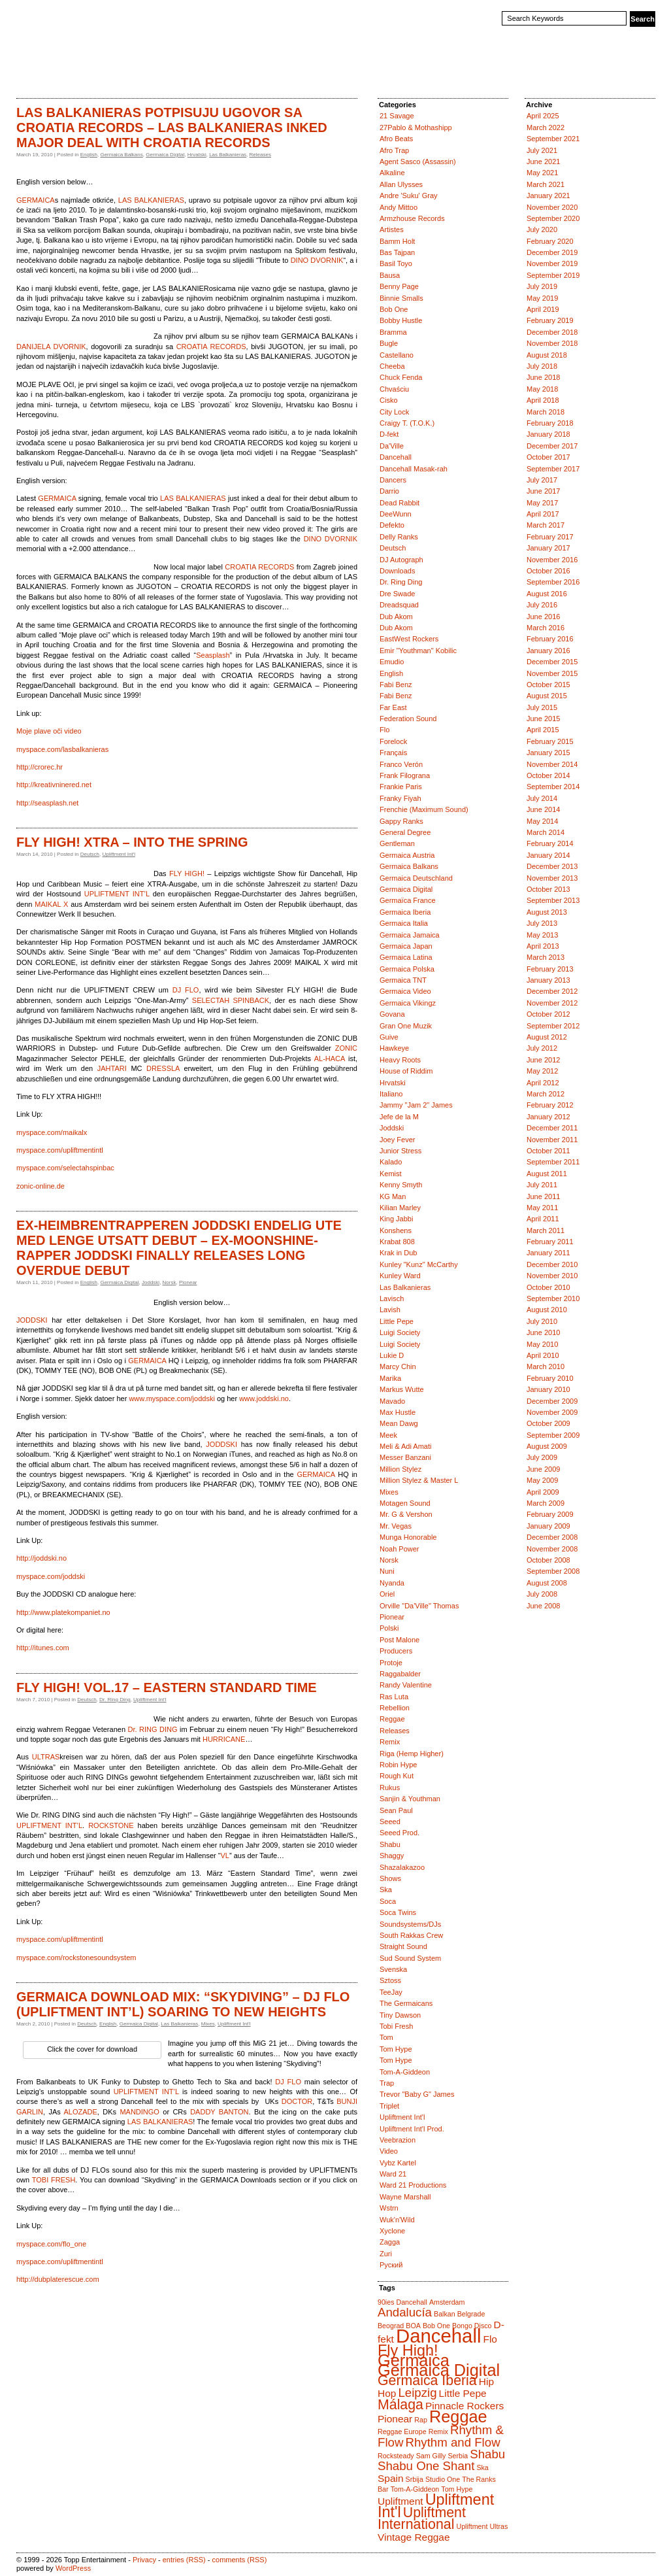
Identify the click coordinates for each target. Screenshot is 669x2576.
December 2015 (552, 662)
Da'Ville (392, 446)
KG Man (393, 1196)
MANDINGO (139, 2112)
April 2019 (543, 309)
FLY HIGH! (186, 873)
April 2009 (543, 1492)
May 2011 (542, 1208)
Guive (389, 1037)
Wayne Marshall (405, 2197)
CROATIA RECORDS (211, 346)
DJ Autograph (401, 560)
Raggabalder (400, 1674)
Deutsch (89, 854)
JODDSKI (32, 1320)
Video (389, 2151)
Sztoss (390, 1980)
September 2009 (553, 1435)
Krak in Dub (398, 1253)
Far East (393, 707)
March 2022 (545, 127)
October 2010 (548, 1287)
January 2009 (548, 1526)
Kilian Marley (400, 1208)
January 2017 (548, 548)
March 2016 (545, 628)
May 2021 (542, 173)
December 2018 (552, 332)
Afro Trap (394, 150)
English (88, 155)
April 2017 (543, 514)
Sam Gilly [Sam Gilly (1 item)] (431, 2456)
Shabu (390, 1844)
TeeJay (391, 1992)
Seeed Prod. (399, 1833)
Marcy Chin (398, 1366)
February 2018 (550, 423)
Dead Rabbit (399, 503)
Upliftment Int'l (119, 854)
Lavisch (392, 1298)
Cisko (389, 400)
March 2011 (545, 1230)
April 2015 (543, 730)
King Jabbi (396, 1219)
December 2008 (552, 1537)
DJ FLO (185, 990)
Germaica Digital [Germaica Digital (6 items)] (439, 2370)
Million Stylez (400, 1469)
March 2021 (545, 184)
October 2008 (548, 1560)
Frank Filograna (405, 775)
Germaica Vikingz (408, 1003)
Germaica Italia (404, 923)
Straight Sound (403, 1946)
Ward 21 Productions (413, 2185)
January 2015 (548, 752)
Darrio (389, 491)
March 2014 (545, 832)
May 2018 (542, 389)
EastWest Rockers (409, 639)
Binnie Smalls (401, 298)
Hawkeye (394, 1048)
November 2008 (552, 1549)
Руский (391, 2265)
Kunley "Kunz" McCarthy (419, 1264)
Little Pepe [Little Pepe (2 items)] (463, 2393)
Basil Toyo (396, 263)
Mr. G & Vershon (406, 1514)
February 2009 (550, 1514)
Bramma (393, 332)
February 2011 (550, 1242)
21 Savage (397, 116)
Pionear (188, 1282)
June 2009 (543, 1469)
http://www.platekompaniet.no (63, 1612)
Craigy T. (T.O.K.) (407, 423)
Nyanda (392, 1583)
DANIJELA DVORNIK (51, 346)
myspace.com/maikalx (51, 1132)
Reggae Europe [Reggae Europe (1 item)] (402, 2431)
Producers (396, 1651)
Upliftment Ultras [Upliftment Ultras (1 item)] (482, 2526)
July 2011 (542, 1185)
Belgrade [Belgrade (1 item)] (471, 2314)
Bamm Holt (397, 241)
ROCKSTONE (110, 1825)
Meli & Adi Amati (405, 1446)
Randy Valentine (406, 1685)
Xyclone (392, 2231)
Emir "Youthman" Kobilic (418, 650)
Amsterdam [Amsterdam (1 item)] (447, 2302)
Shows (390, 1878)
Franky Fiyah (400, 798)
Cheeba (392, 366)
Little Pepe (397, 1321)
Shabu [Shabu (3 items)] (487, 2454)
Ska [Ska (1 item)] (482, 2467)
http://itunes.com (42, 1648)
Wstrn (389, 2208)
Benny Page (399, 286)
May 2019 (542, 298)
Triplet (389, 2106)
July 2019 (542, 286)
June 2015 (543, 718)
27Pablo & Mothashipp (416, 127)
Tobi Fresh (396, 2026)
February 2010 (550, 1378)
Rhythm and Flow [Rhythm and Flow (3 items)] (452, 2442)
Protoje (391, 1663)
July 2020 (542, 229)
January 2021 (548, 195)
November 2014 (552, 764)
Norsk (169, 1282)
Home (30, 74)
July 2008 (542, 1594)
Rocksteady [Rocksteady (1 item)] (396, 2456)
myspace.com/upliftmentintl (59, 1150)
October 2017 (548, 457)
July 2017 (542, 480)
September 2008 (553, 1571)
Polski (389, 1628)
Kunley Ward (400, 1276)
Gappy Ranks (401, 821)
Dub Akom (396, 616)
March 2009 (545, 1503)
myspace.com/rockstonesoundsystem (76, 1957)
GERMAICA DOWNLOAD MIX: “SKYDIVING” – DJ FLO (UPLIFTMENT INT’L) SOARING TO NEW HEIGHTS (183, 2004)
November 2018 (552, 343)
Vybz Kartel (398, 2163)
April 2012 (543, 1083)
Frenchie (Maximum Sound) (424, 809)
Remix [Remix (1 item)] (438, 2431)
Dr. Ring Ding (115, 1700)
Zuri (386, 2254)
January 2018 (548, 434)
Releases (260, 155)
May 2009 (542, 1480)
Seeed (390, 1821)
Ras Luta (394, 1697)
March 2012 (545, 1094)
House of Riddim (406, 1071)
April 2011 (543, 1219)
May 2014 (542, 821)
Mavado (392, 1401)
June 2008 (543, 1606)
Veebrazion (398, 2140)
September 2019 (553, 275)
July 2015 (542, 707)
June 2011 (543, 1196)
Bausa (390, 275)
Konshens (396, 1230)
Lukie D (392, 1355)
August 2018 (547, 355)
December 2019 (552, 252)
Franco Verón (401, 764)
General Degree (405, 832)
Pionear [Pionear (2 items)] (395, 2418)
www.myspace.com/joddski (171, 1398)
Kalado (391, 1162)
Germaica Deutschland (416, 878)
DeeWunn (396, 514)
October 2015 (548, 684)
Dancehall (396, 457)
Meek (388, 1435)
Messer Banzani (405, 1457)
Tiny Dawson (400, 2015)
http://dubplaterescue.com (57, 2279)
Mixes (208, 2024)
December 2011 (552, 1128)
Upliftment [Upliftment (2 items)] (400, 2501)
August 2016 (547, 594)
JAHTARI (112, 1068)
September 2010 (553, 1298)
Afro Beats (396, 139)
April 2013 (543, 946)
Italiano (391, 1094)
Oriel (387, 1594)
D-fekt (389, 434)
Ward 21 (393, 2174)
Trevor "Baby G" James (417, 2094)
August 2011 (547, 1174)
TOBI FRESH (54, 2180)
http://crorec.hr (39, 767)
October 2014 (548, 775)
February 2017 (550, 537)
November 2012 (552, 1003)
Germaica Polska (407, 969)
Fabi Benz (396, 684)
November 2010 (552, 1276)
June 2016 (543, 616)
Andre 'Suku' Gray (409, 195)
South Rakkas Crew (411, 1935)
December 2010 (552, 1264)
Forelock (393, 741)
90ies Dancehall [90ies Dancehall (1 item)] (402, 2302)
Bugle (389, 343)
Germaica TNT (403, 980)
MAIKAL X (51, 904)
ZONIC (346, 1048)
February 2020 (550, 241)
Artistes (392, 229)
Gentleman (397, 843)
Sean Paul (396, 1810)
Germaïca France (408, 900)
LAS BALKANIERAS (151, 200)
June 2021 (543, 161)
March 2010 (545, 1366)
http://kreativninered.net (53, 784)
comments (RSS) (239, 2560)
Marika (390, 1378)
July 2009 (542, 1457)
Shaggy (392, 1855)
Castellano (397, 355)
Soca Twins (398, 1912)
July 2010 (542, 1321)
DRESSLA (165, 1068)
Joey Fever (397, 1140)
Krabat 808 (397, 1242)
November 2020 (552, 207)
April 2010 (543, 1355)
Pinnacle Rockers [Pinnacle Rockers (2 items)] (464, 2405)
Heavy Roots (400, 1060)
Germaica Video (405, 991)
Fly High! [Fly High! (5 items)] (408, 2350)
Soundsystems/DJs (410, 1924)
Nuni (387, 1571)
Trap (387, 2083)
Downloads (397, 571)
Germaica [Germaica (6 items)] (413, 2360)
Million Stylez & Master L (419, 1480)
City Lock (394, 412)
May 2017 (542, 503)
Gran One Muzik (406, 1026)
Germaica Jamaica (410, 935)
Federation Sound (408, 718)
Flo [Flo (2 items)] (490, 2339)
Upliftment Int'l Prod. (412, 2129)
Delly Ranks (399, 537)
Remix (390, 1742)
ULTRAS (46, 1757)
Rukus (390, 1787)
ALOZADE (80, 2112)
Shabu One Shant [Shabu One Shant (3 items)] (426, 2466)
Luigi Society (400, 1332)
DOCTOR (297, 2101)
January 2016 (548, 650)
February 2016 (550, 639)
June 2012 (543, 1060)
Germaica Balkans (121, 155)
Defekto (392, 525)
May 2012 (542, 1071)
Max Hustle (398, 1412)
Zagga (390, 2242)
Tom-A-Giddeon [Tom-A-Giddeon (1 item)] (415, 2489)
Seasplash (212, 655)
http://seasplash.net (47, 803)
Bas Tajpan (397, 252)
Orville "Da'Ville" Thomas (419, 1606)
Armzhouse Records (412, 218)
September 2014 (553, 786)
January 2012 (548, 1117)
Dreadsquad (399, 605)
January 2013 (548, 980)
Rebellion (395, 1708)
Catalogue (70, 74)
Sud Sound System (410, 1958)
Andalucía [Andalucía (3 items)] (405, 2312)
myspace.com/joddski (50, 1576)
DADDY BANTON (219, 2112)
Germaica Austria (407, 855)
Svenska (393, 1969)
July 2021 (542, 150)
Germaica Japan (406, 946)
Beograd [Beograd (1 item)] (391, 2326)
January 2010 (548, 1389)
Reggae (392, 1719)
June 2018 (543, 377)
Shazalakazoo (402, 1867)
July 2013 (542, 923)
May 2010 (542, 1344)
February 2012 (550, 1105)
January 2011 (548, 1253)
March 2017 (545, 525)
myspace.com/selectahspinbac (65, 1168)
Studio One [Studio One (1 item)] (442, 2479)
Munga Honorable (408, 1537)
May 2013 (542, 935)
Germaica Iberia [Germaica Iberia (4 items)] (427, 2380)
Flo (384, 730)
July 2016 (542, 605)
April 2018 (543, 400)
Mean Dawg (399, 1423)
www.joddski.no (264, 1398)
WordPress (73, 2568)
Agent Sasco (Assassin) (418, 161)
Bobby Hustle (401, 320)
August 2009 (547, 1446)
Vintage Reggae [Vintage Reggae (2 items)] (414, 2537)
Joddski (150, 1282)
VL (224, 1855)
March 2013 (545, 957)
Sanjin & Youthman (410, 1799)
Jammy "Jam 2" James (416, 1105)
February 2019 (550, 320)
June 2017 (543, 491)
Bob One (394, 309)
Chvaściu (394, 389)
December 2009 (552, 1401)
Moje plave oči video (49, 731)
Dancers (393, 480)
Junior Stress (400, 1151)
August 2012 (547, 1037)
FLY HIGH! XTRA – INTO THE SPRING (132, 842)
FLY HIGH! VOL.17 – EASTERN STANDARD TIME (166, 1687)
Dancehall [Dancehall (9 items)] (438, 2336)
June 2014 (543, 809)
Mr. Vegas (396, 1526)
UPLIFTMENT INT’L (117, 894)
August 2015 (547, 696)
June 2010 (543, 1332)
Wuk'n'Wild (397, 2220)
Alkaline (392, 173)
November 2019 (552, 263)
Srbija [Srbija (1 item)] (414, 2479)
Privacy (144, 2560)
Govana (392, 1014)
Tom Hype (396, 2049)
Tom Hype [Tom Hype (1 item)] (456, 2489)
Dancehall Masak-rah (414, 469)
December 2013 (552, 866)
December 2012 (552, 991)
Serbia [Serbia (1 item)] (458, 2456)
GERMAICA (35, 200)
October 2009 (548, 1423)
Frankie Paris (401, 786)
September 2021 (553, 139)
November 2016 (552, 560)
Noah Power (399, 1549)
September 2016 (553, 582)
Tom (386, 2037)
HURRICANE (224, 1739)
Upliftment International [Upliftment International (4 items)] (422, 2518)
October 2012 (548, 1014)
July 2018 (542, 366)
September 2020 (553, 218)
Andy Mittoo (398, 207)
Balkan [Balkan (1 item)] (444, 2314)
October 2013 (548, 889)
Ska (386, 1889)
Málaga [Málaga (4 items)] (400, 2405)
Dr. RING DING (153, 1729)
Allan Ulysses (401, 184)
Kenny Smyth (401, 1185)
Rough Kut (397, 1776)
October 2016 (548, 571)
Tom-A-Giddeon (405, 2072)
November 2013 (552, 878)
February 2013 (550, 969)
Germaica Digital (165, 155)
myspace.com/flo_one (51, 2244)
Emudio (392, 662)
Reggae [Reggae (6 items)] (458, 2416)
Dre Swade (397, 594)
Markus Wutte (402, 1389)
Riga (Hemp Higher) (412, 1753)
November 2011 (552, 1140)
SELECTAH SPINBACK (230, 1000)
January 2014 (548, 855)
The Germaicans (406, 2003)
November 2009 (552, 1412)
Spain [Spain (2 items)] (391, 2478)
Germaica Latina (406, 957)
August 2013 (547, 912)
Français (393, 752)
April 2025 (543, 116)
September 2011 (553, 1162)
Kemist (391, 1174)
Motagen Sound (405, 1503)
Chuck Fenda (401, 377)
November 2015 (552, 673)
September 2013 (553, 900)
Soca (388, 1901)
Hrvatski (197, 155)
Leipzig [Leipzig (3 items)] (417, 2392)
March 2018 (545, 412)
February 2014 (550, 843)
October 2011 (548, 1151)
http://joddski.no (41, 1558)
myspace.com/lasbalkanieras (62, 749)
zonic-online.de (40, 1186)
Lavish (390, 1309)
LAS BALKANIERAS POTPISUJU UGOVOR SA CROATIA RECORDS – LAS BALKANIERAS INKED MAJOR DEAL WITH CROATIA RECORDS (171, 127)
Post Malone (399, 1640)
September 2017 (553, 469)
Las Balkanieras (227, 155)
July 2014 (542, 798)
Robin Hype (398, 1765)
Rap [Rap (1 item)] (420, 2420)
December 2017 (552, 446)
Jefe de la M (399, 1117)
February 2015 (550, 741)
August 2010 (547, 1309)
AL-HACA (329, 1058)
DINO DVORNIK (317, 260)
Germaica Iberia (405, 912)
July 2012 (542, 1048)
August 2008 (547, 1583)
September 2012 (553, 1026)
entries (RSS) (184, 2560)
